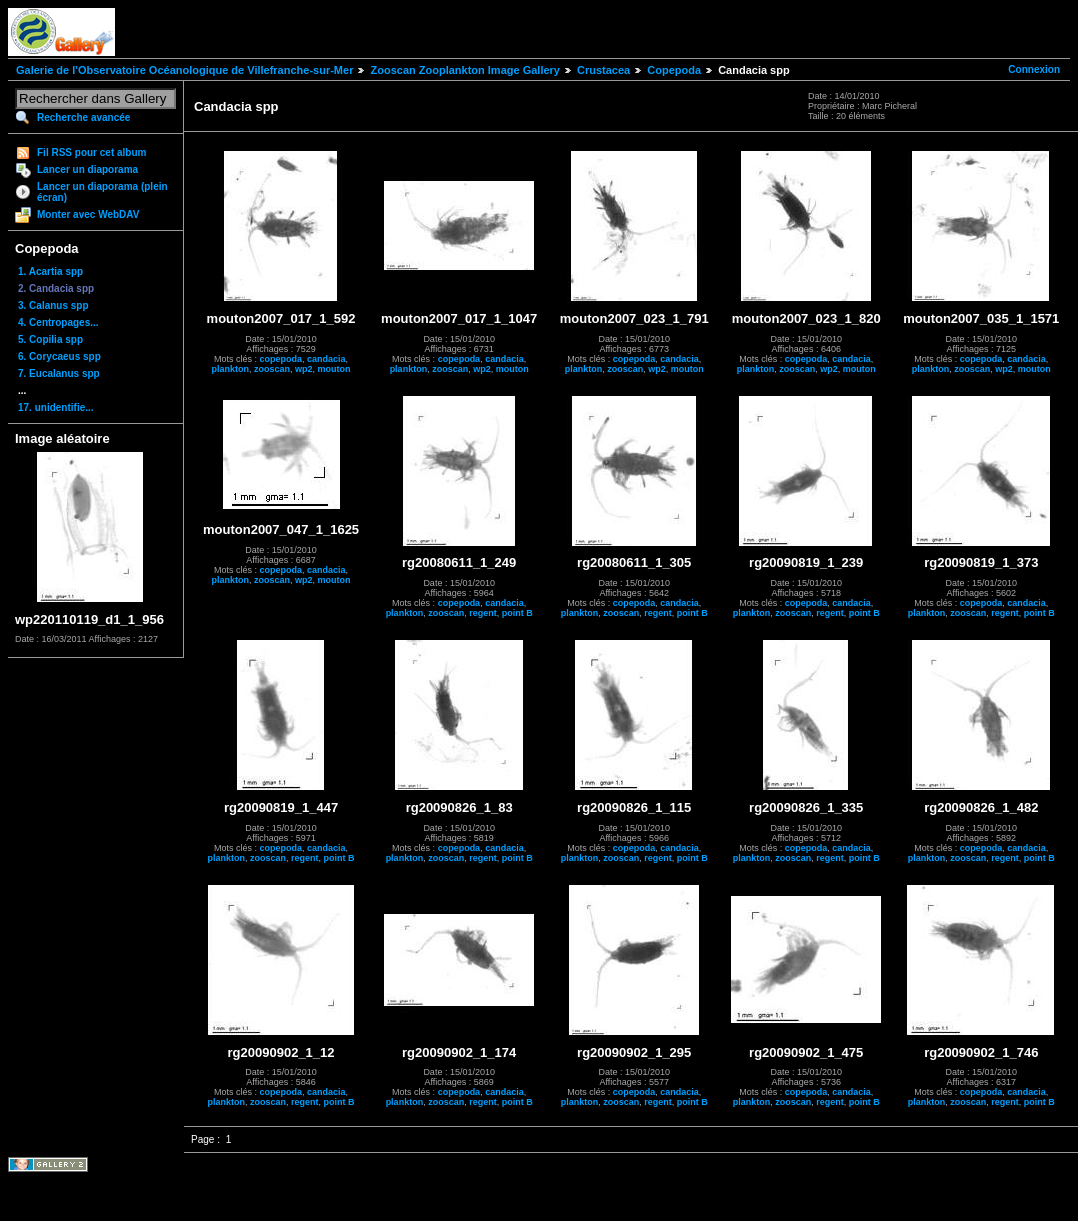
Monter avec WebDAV (88, 214)
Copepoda (674, 70)
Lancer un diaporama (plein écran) (102, 192)
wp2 (304, 369)
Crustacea (603, 70)
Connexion (1034, 69)
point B (517, 613)
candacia (326, 359)
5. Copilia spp (50, 339)
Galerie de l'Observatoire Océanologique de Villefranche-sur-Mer (184, 70)
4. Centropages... (58, 322)
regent (483, 613)
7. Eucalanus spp (59, 373)
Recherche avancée (83, 117)
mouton (334, 369)
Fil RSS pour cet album (91, 152)
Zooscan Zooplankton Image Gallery (464, 70)
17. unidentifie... (56, 407)
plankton (231, 369)
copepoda (281, 359)
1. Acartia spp (50, 271)
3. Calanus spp (53, 305)
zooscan (272, 369)
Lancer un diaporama (87, 169)
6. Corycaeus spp (59, 356)
